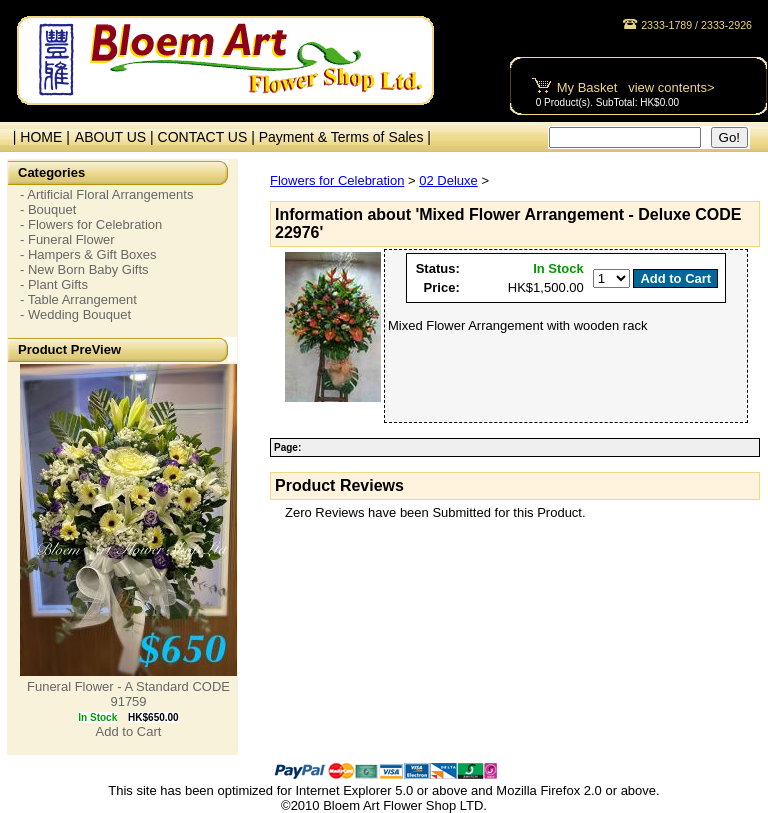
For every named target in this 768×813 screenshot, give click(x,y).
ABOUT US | (116, 137)
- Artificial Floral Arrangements (106, 194)
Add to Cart (129, 731)
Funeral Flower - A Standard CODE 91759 (128, 694)
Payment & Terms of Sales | (345, 137)
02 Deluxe (448, 180)
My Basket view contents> (636, 87)
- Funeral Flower (67, 239)
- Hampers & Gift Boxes (88, 254)
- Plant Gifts (54, 284)
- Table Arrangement (78, 299)
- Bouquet (48, 209)
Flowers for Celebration (337, 180)
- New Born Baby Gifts (84, 269)
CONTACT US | (208, 137)
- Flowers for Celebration (91, 224)
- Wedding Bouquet (75, 314)
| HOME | (37, 137)
